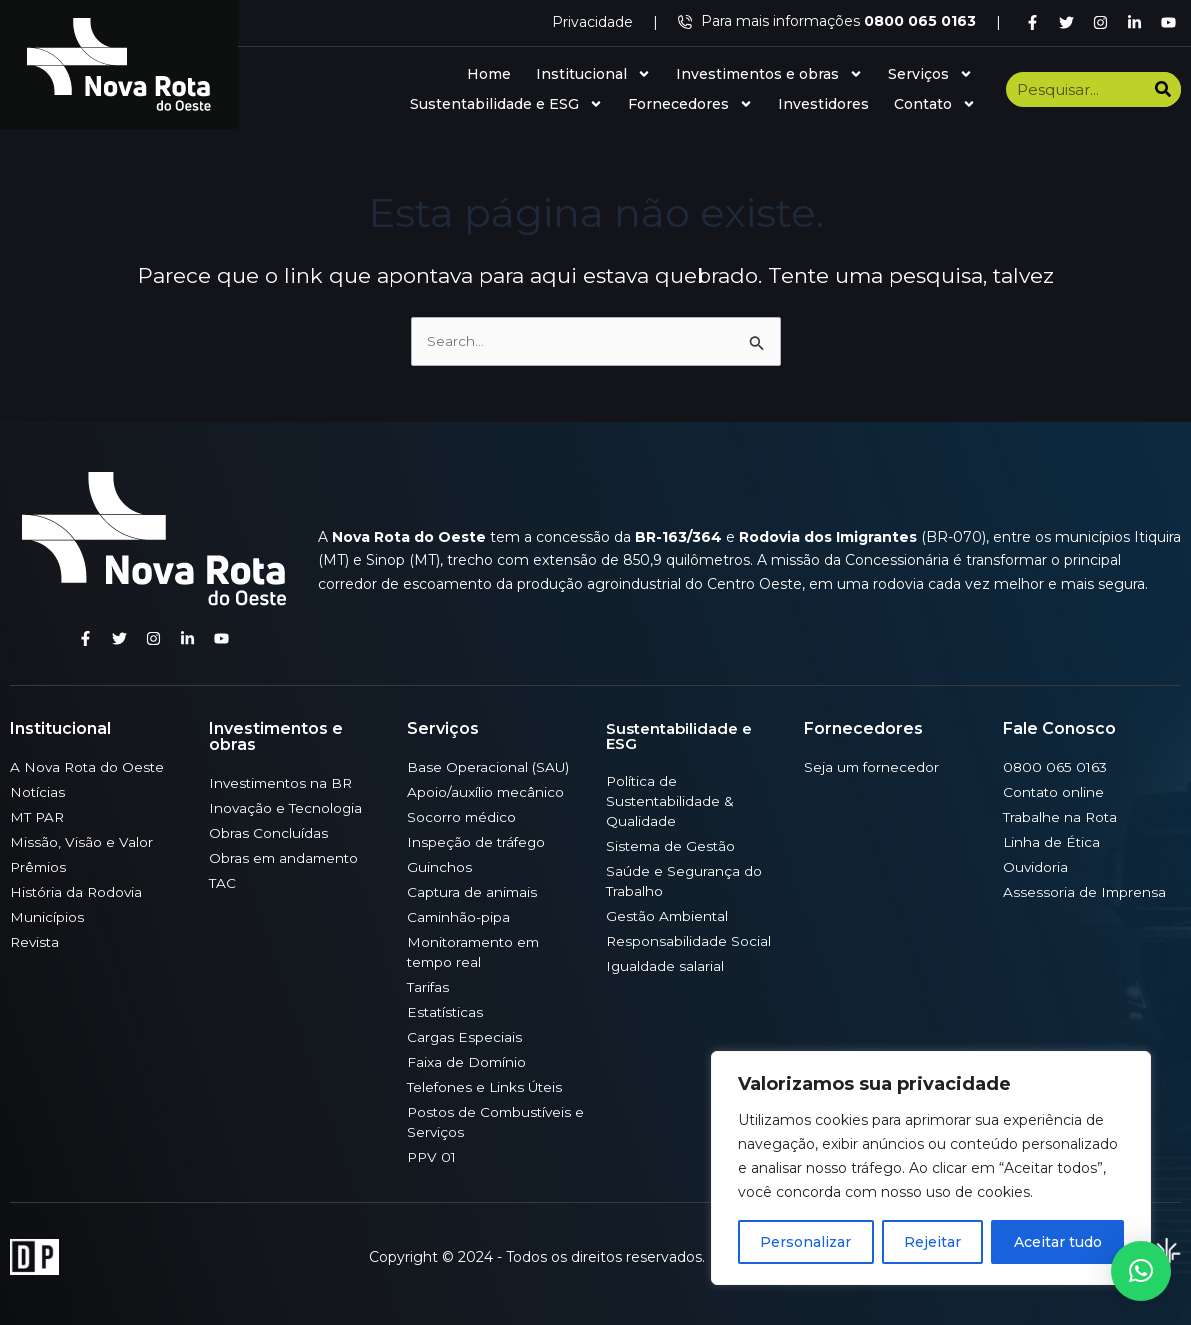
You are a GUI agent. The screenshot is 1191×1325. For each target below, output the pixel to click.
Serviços (930, 74)
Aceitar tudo (1058, 1242)
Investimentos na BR (283, 783)
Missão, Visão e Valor (81, 842)
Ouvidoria (1036, 867)
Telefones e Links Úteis (487, 1087)
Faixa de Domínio (467, 1062)
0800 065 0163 (1055, 767)
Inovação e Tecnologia (287, 808)
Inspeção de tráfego (477, 842)
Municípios (47, 917)
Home (489, 74)
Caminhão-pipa (459, 917)
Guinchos (439, 867)
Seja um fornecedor (873, 767)
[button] (1141, 1271)
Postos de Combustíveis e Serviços (492, 1122)
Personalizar (805, 1242)
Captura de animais (473, 892)
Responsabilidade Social (689, 941)
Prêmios (39, 867)
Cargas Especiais (465, 1037)
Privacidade (592, 22)
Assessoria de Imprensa (1085, 892)
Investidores (823, 104)
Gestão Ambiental (669, 916)
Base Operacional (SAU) (489, 767)
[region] (931, 1168)
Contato (935, 104)
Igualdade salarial (665, 966)
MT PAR (38, 817)
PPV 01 (433, 1157)
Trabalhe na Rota (1061, 817)
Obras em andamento (286, 858)
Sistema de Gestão (672, 846)
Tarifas (429, 987)
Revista (36, 942)
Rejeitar (932, 1242)
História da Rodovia (77, 892)
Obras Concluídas (268, 833)
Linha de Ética (1052, 842)
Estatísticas (446, 1012)
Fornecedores (690, 104)
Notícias (38, 792)
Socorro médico (462, 817)
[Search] (1163, 89)
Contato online (1054, 792)
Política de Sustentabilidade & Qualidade (671, 801)
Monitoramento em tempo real (476, 952)
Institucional (593, 74)
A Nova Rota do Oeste (89, 767)
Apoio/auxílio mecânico (486, 792)
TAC (223, 883)
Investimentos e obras (769, 74)
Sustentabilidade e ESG (506, 104)
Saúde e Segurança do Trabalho (684, 881)
